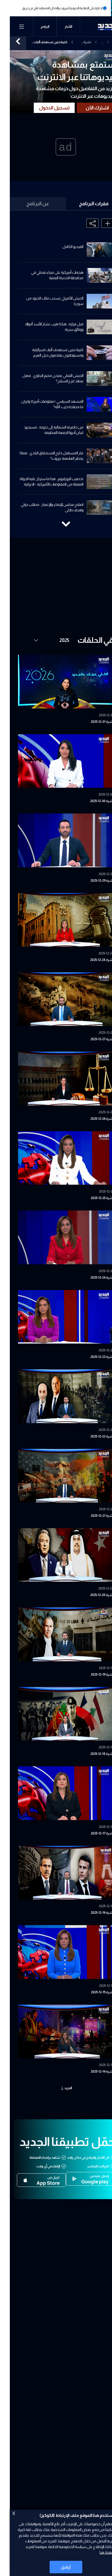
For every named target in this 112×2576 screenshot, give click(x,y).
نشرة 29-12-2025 (92, 880)
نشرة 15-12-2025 (92, 1992)
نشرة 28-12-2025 (92, 960)
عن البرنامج (28, 203)
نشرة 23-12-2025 (92, 1357)
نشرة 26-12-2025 (92, 1119)
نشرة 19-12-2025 (92, 1674)
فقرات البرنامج (84, 203)
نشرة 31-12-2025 (92, 722)
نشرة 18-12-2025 (92, 1754)
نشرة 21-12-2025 (92, 1516)
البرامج (35, 27)
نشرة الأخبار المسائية (75, 42)
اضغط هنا (97, 2552)
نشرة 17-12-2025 (92, 1833)
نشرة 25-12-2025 (92, 1198)
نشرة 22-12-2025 (92, 1436)
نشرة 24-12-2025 (92, 1277)
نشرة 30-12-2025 (92, 801)
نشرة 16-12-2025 (92, 1913)
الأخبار (58, 27)
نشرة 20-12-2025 (92, 1595)
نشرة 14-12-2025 (92, 2071)
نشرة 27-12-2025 (92, 1039)
